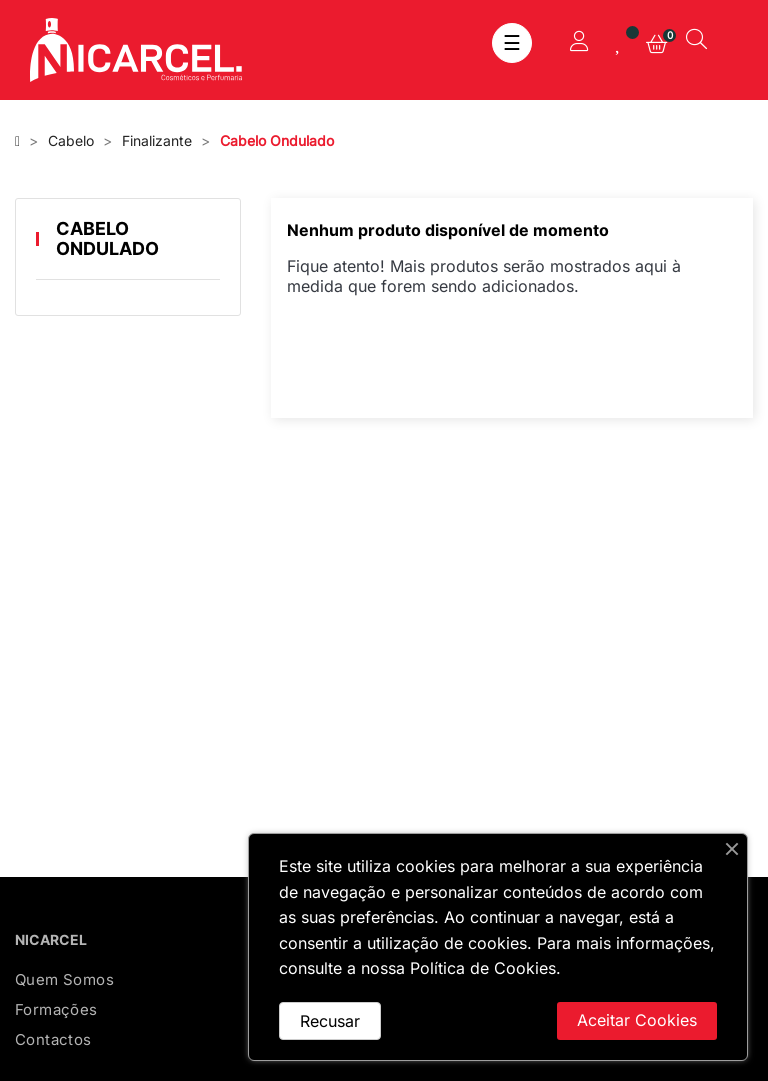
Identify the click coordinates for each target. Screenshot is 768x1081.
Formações (56, 1009)
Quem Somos (64, 979)
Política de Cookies (483, 968)
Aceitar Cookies (637, 1020)
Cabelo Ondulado (107, 238)
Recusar (330, 1021)
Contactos (53, 1039)
